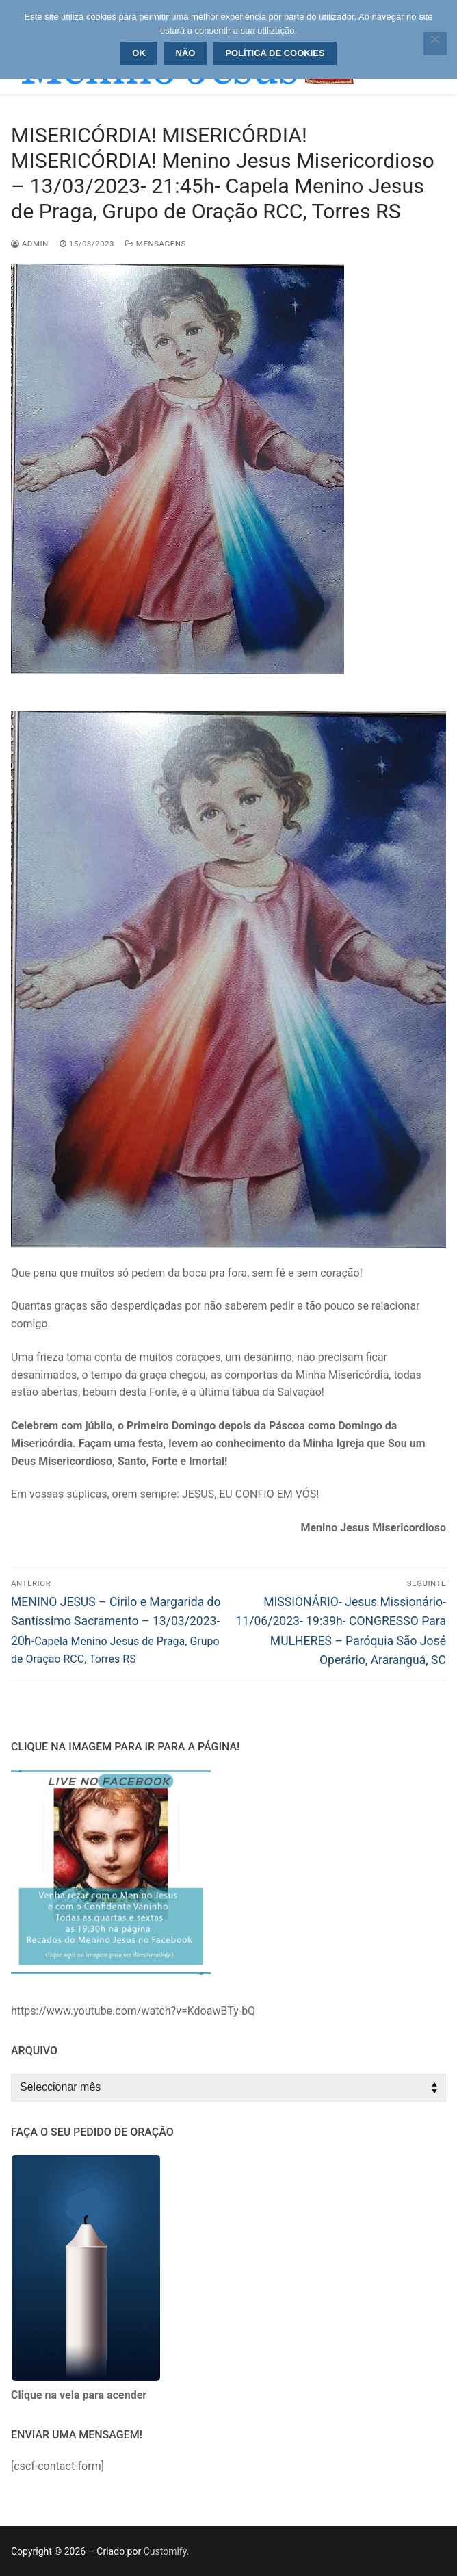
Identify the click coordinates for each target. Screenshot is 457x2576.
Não (186, 53)
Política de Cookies (274, 53)
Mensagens (155, 243)
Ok (139, 53)
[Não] (435, 43)
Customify (165, 2551)
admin (30, 243)
